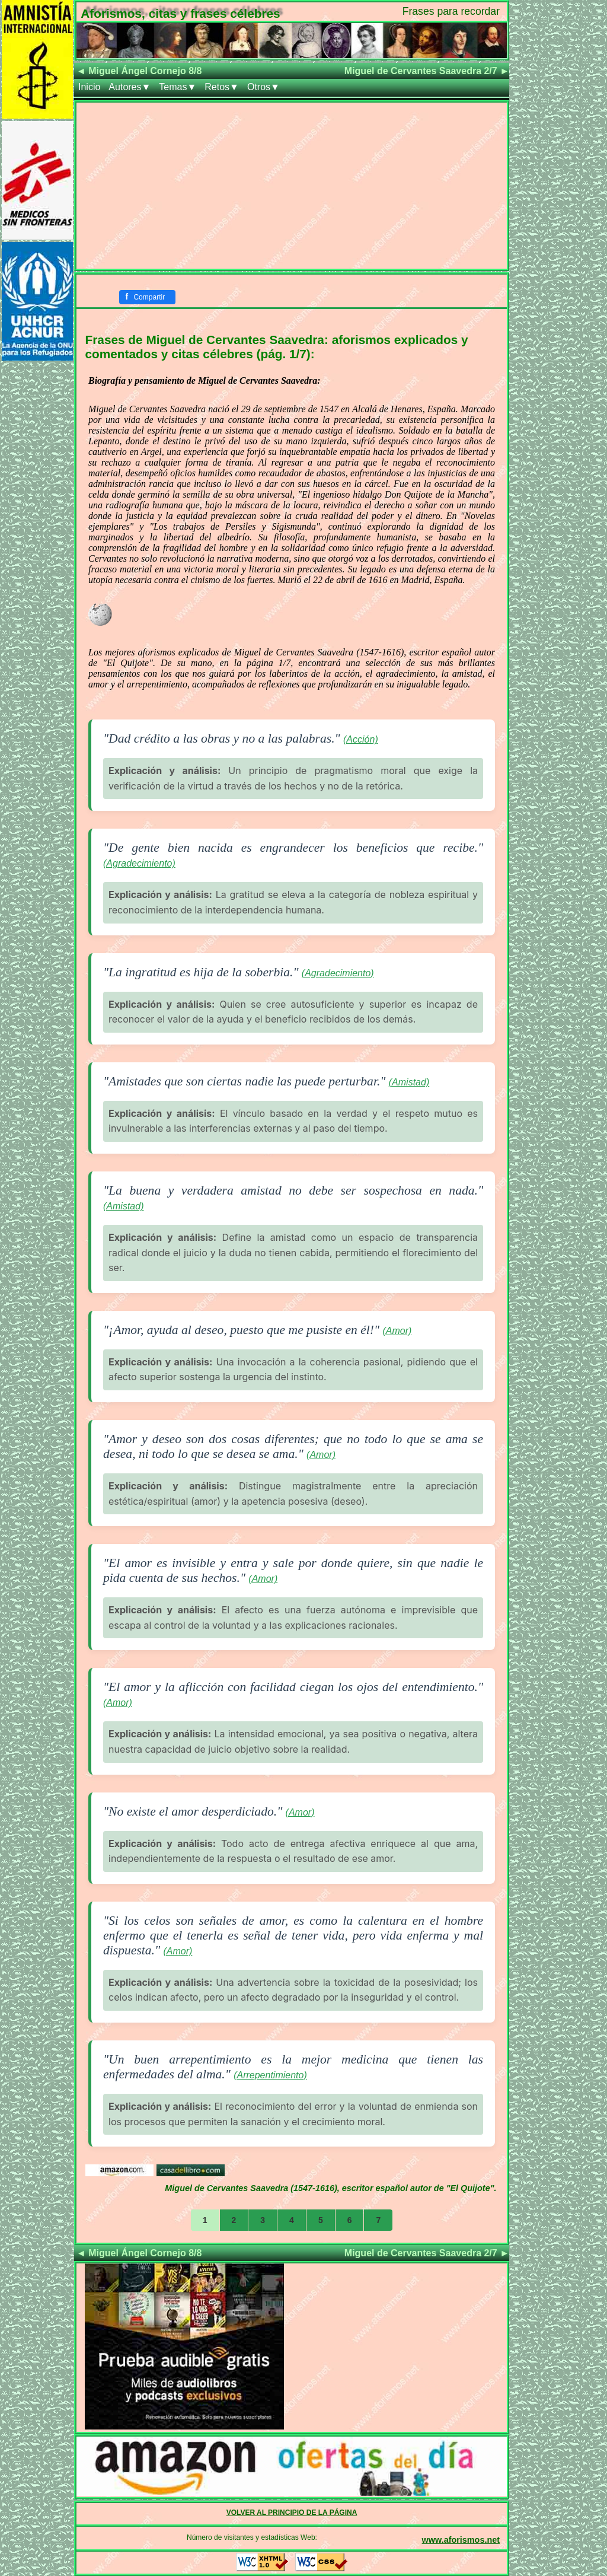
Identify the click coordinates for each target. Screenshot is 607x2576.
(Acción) (360, 739)
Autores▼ (129, 87)
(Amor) (397, 1331)
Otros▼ (263, 87)
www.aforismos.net (461, 2540)
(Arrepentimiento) (270, 2075)
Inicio (89, 87)
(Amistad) (409, 1082)
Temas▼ (177, 87)
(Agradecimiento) (139, 863)
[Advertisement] (291, 186)
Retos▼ (222, 87)
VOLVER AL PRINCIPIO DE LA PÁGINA (291, 2512)
